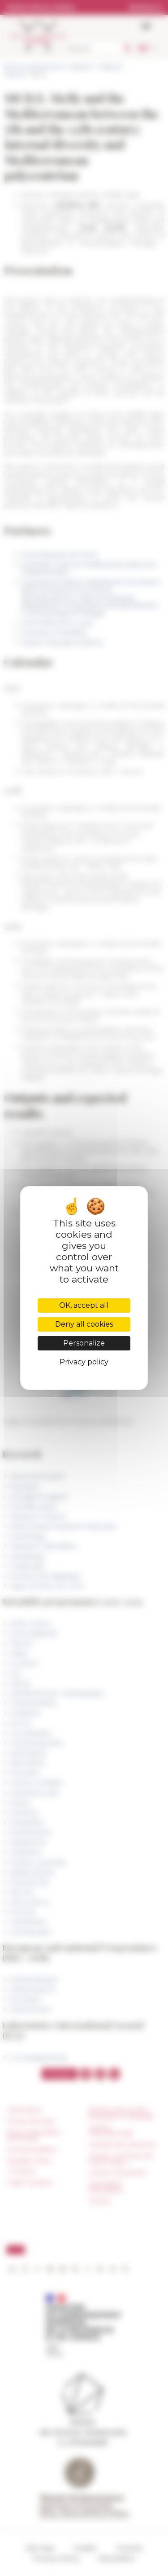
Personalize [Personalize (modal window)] (84, 1343)
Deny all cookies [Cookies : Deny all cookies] (84, 1324)
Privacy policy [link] (84, 1362)
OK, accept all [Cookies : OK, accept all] (83, 1305)
